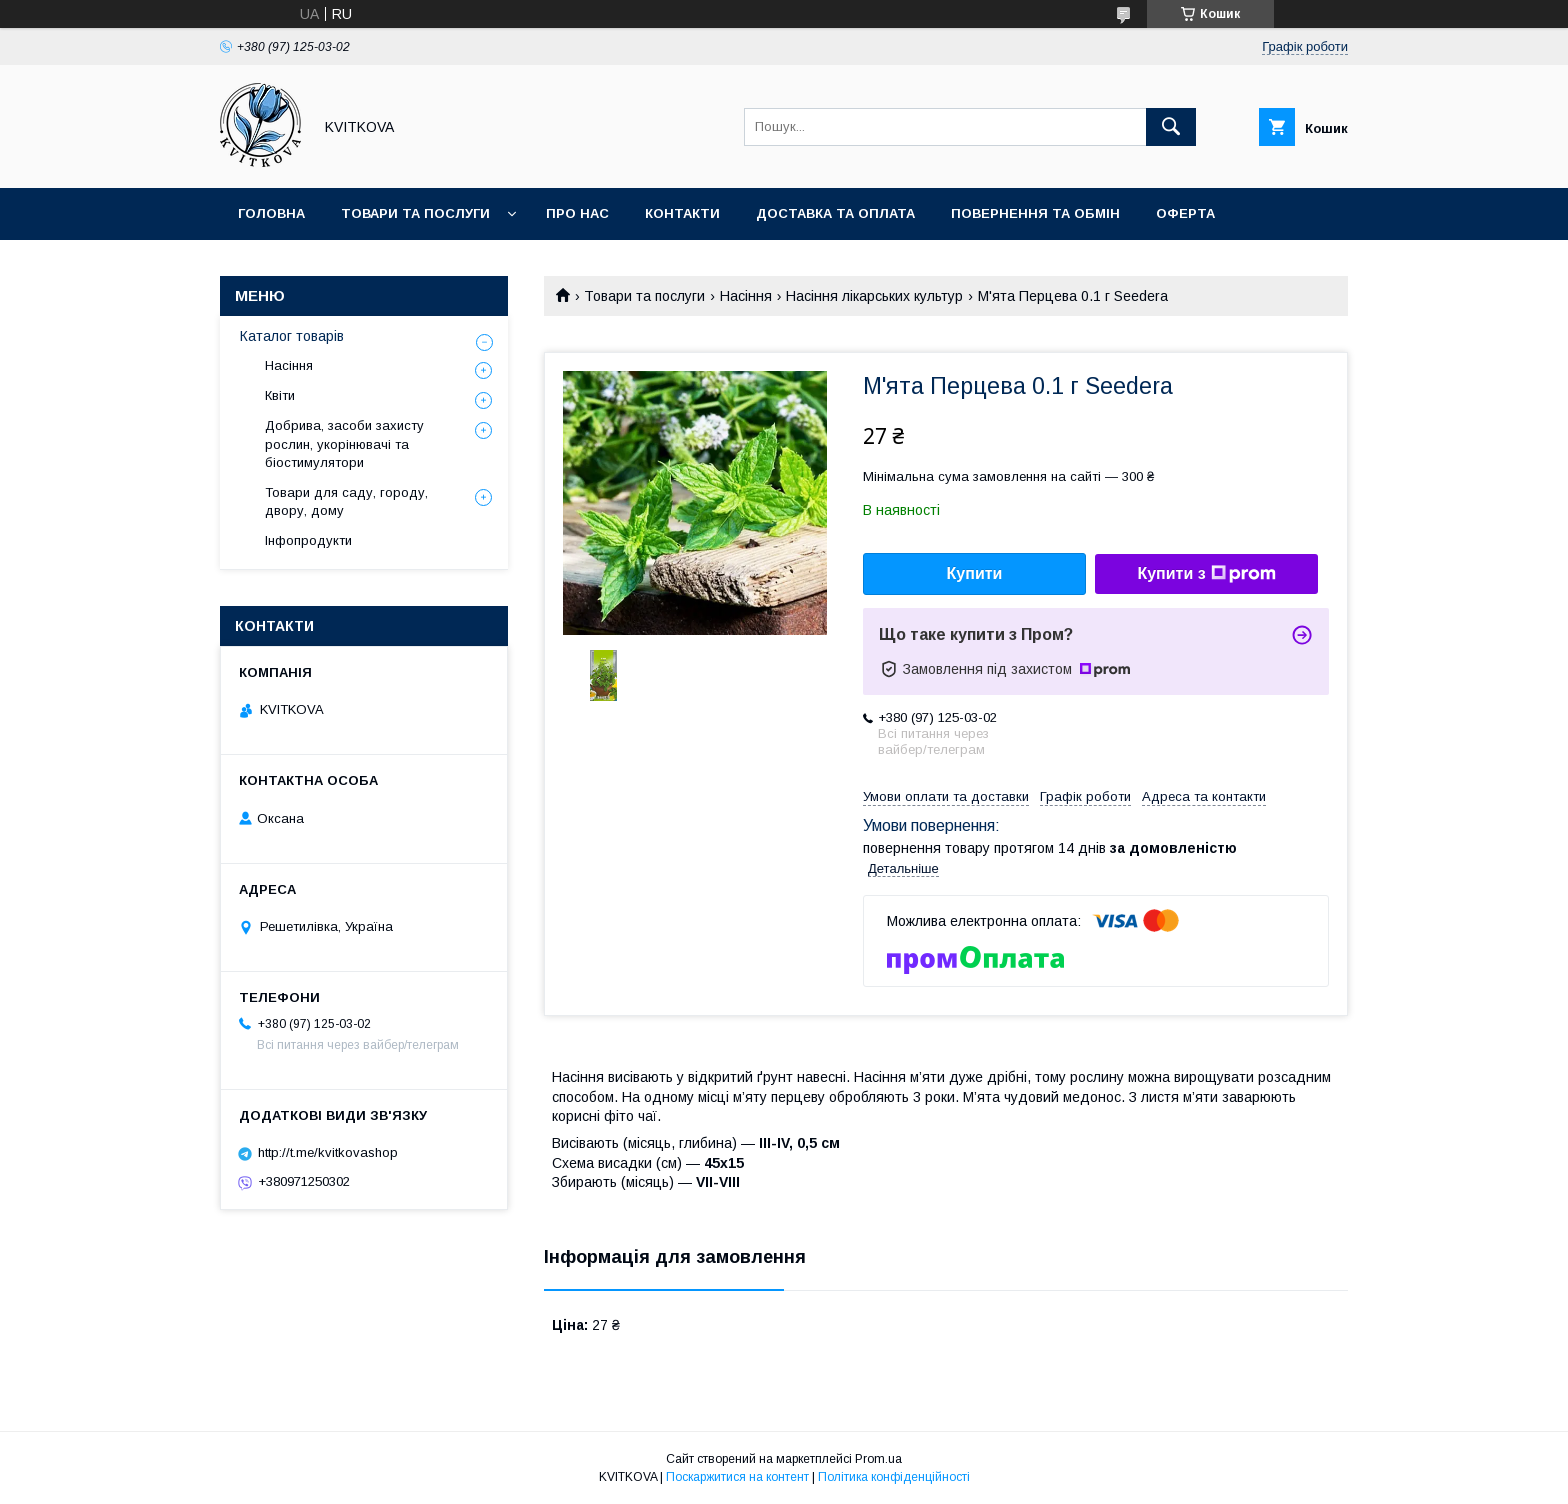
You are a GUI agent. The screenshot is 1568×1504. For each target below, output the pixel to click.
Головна (271, 213)
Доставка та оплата (835, 213)
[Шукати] (1171, 127)
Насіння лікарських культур (874, 296)
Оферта (1185, 213)
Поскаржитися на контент (737, 1477)
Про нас (577, 213)
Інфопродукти (308, 540)
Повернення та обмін (1035, 213)
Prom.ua (878, 1459)
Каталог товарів (292, 336)
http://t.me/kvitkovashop (328, 1152)
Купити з (1206, 574)
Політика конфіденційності (894, 1477)
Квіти (280, 395)
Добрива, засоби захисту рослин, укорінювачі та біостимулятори (344, 443)
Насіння (746, 296)
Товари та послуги (415, 213)
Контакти (682, 213)
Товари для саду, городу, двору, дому (346, 501)
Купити (975, 573)
